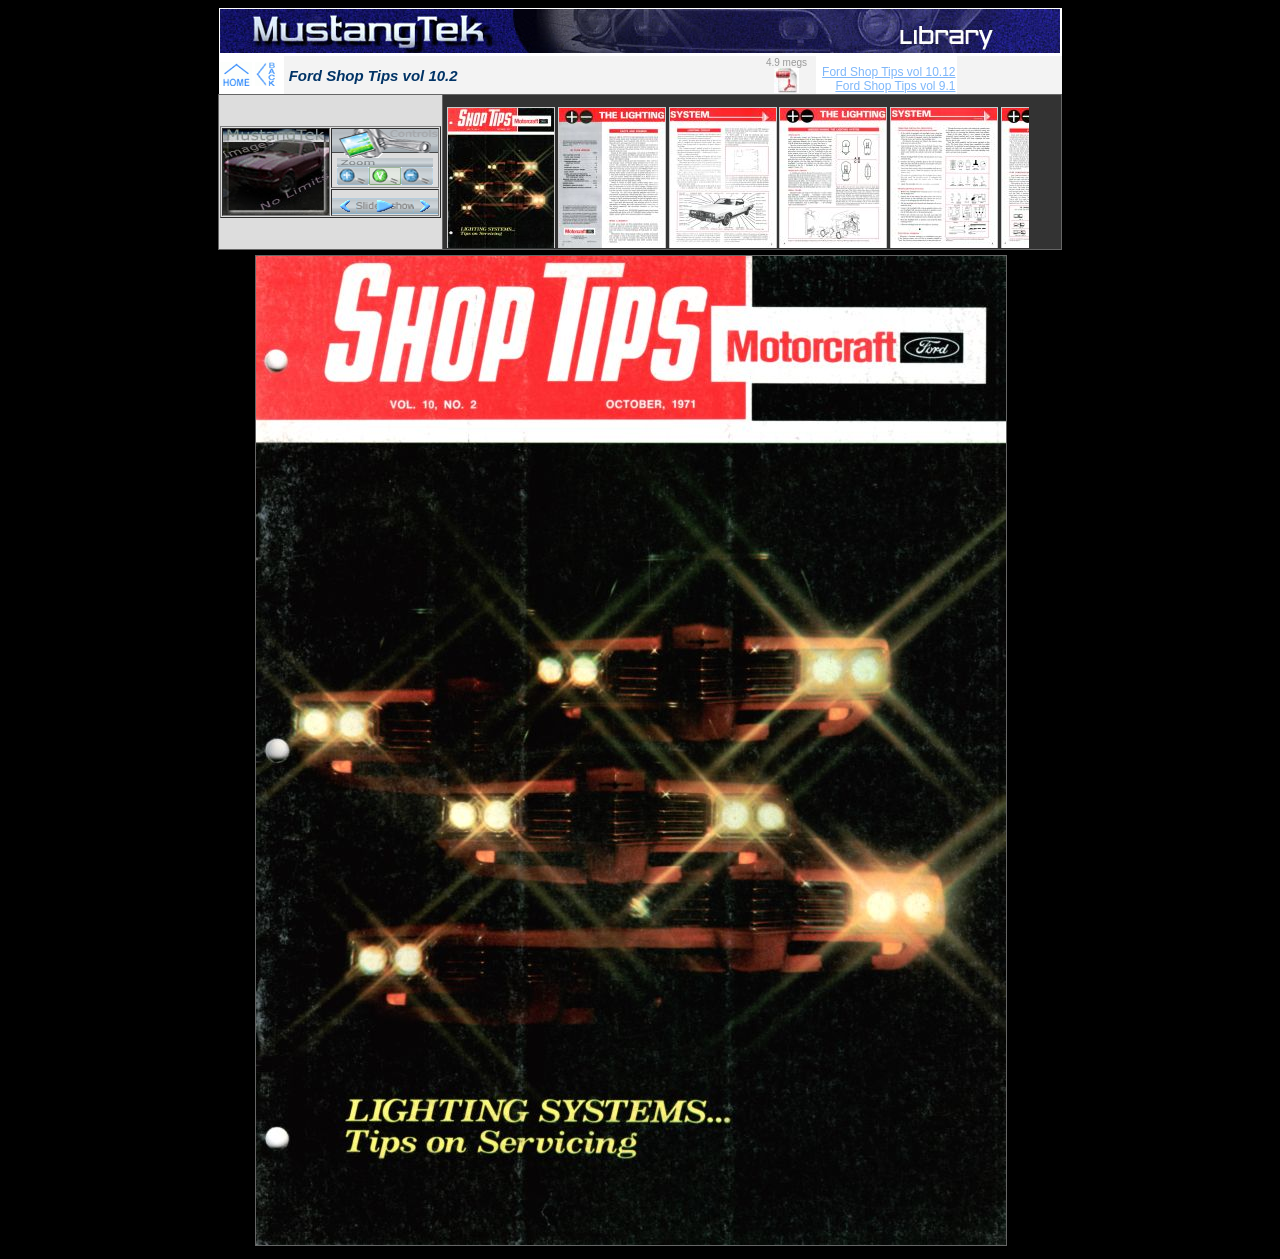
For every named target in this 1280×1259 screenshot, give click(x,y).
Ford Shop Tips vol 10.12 (888, 72)
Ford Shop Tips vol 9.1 (895, 86)
